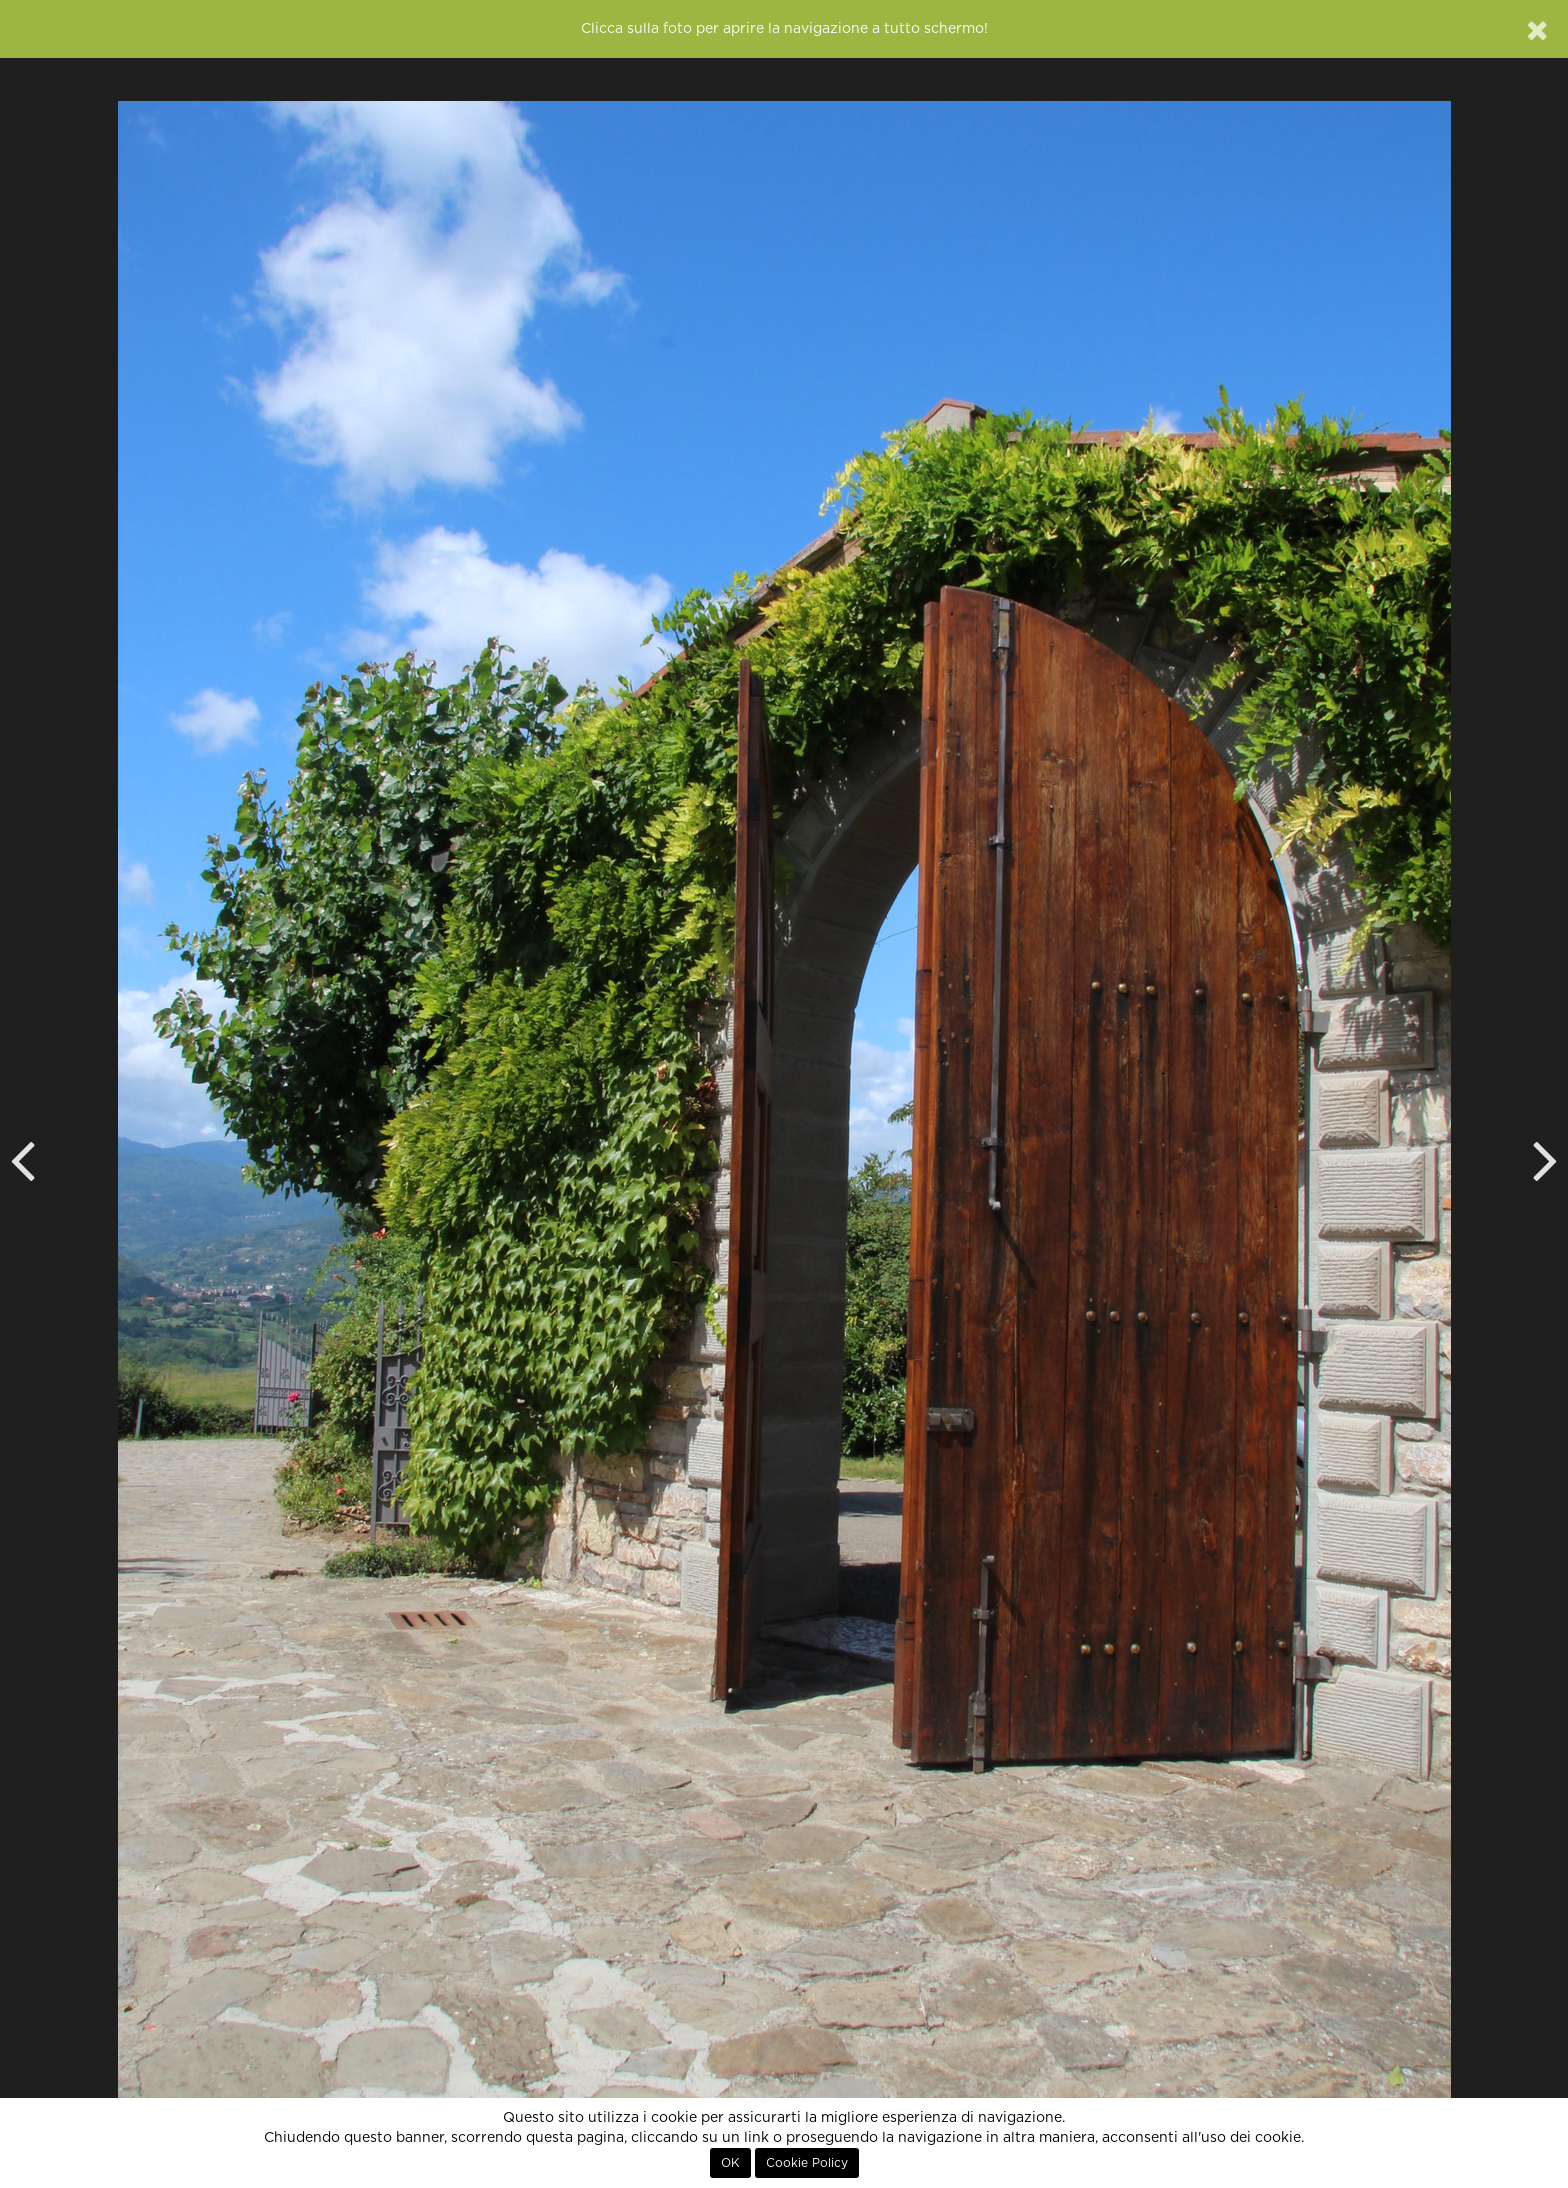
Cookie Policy (807, 2163)
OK (730, 2163)
